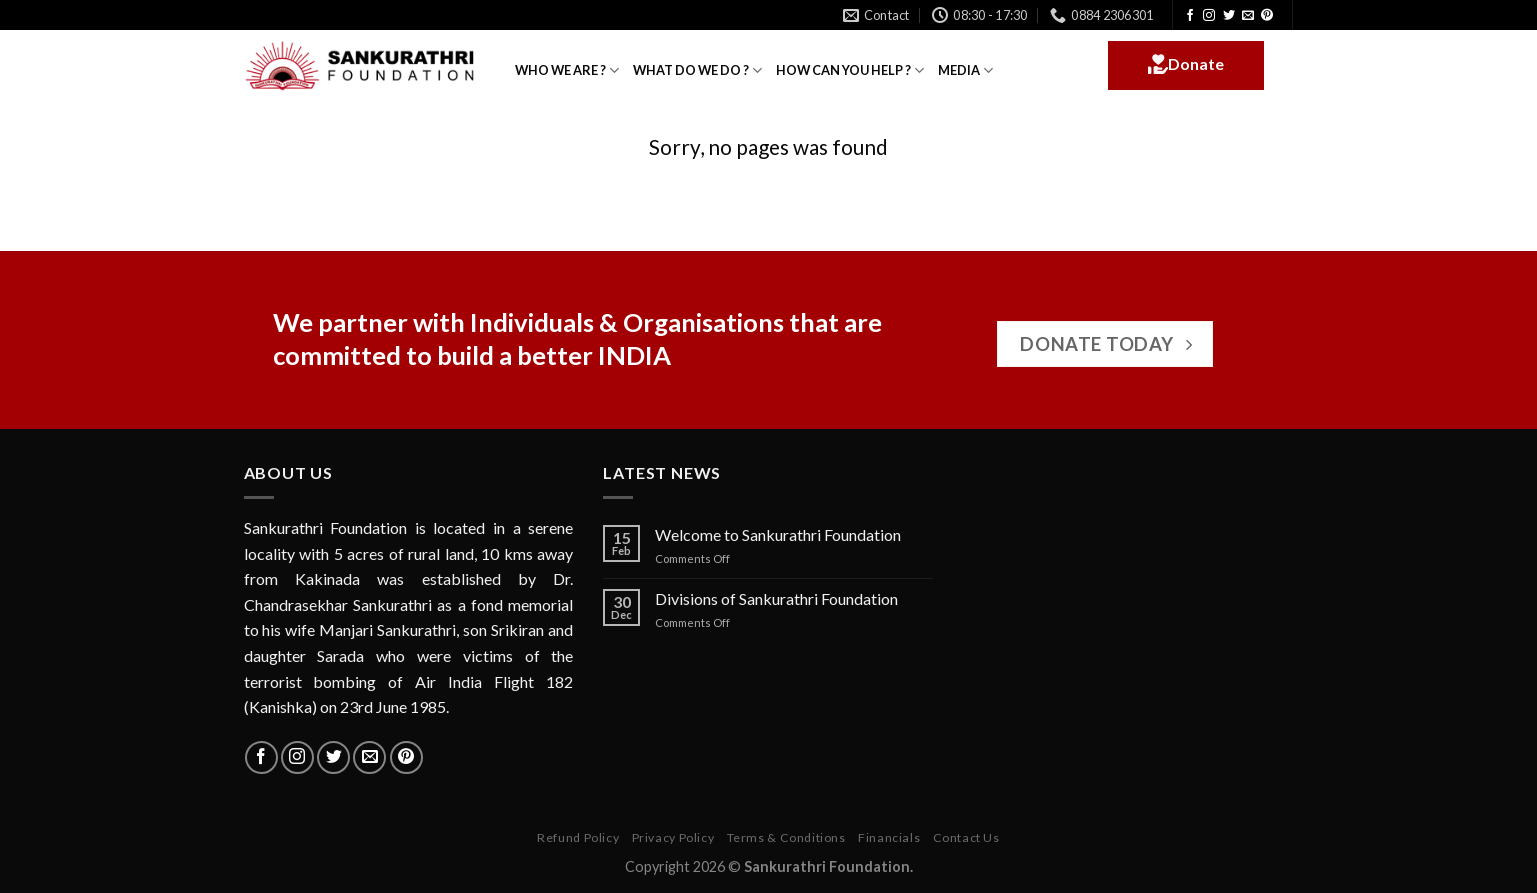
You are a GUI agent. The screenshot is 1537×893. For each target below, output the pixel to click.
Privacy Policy (673, 837)
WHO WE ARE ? (567, 70)
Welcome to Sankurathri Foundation (778, 534)
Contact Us (966, 837)
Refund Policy (578, 837)
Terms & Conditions (786, 837)
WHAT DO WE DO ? (697, 70)
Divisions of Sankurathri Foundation (776, 598)
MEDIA (965, 70)
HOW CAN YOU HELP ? (850, 70)
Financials (889, 837)
